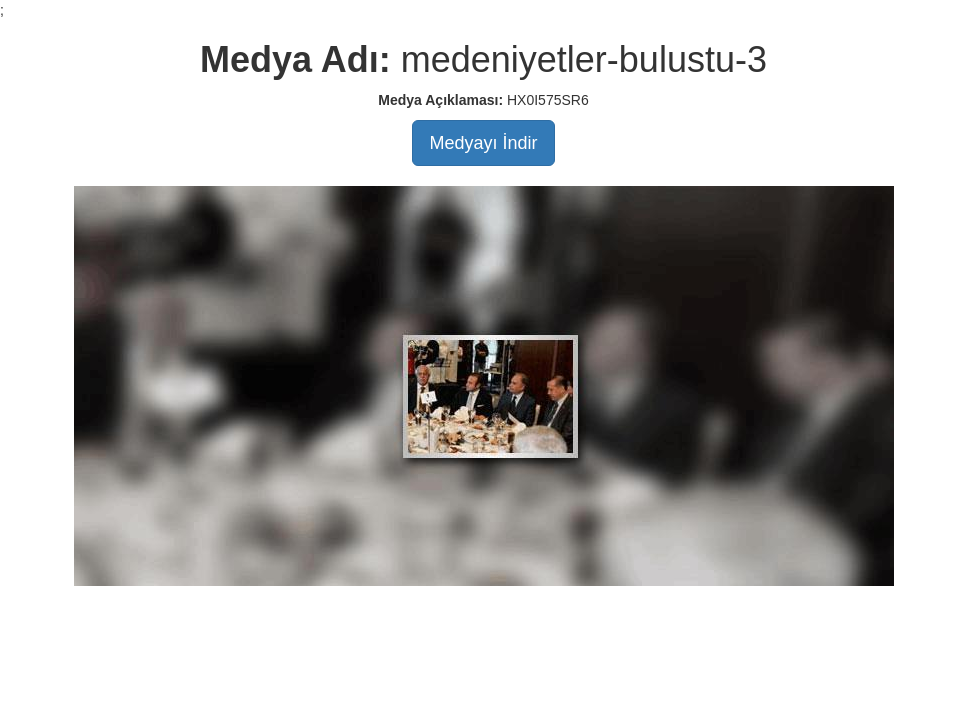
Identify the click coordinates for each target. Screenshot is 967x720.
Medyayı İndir (483, 143)
